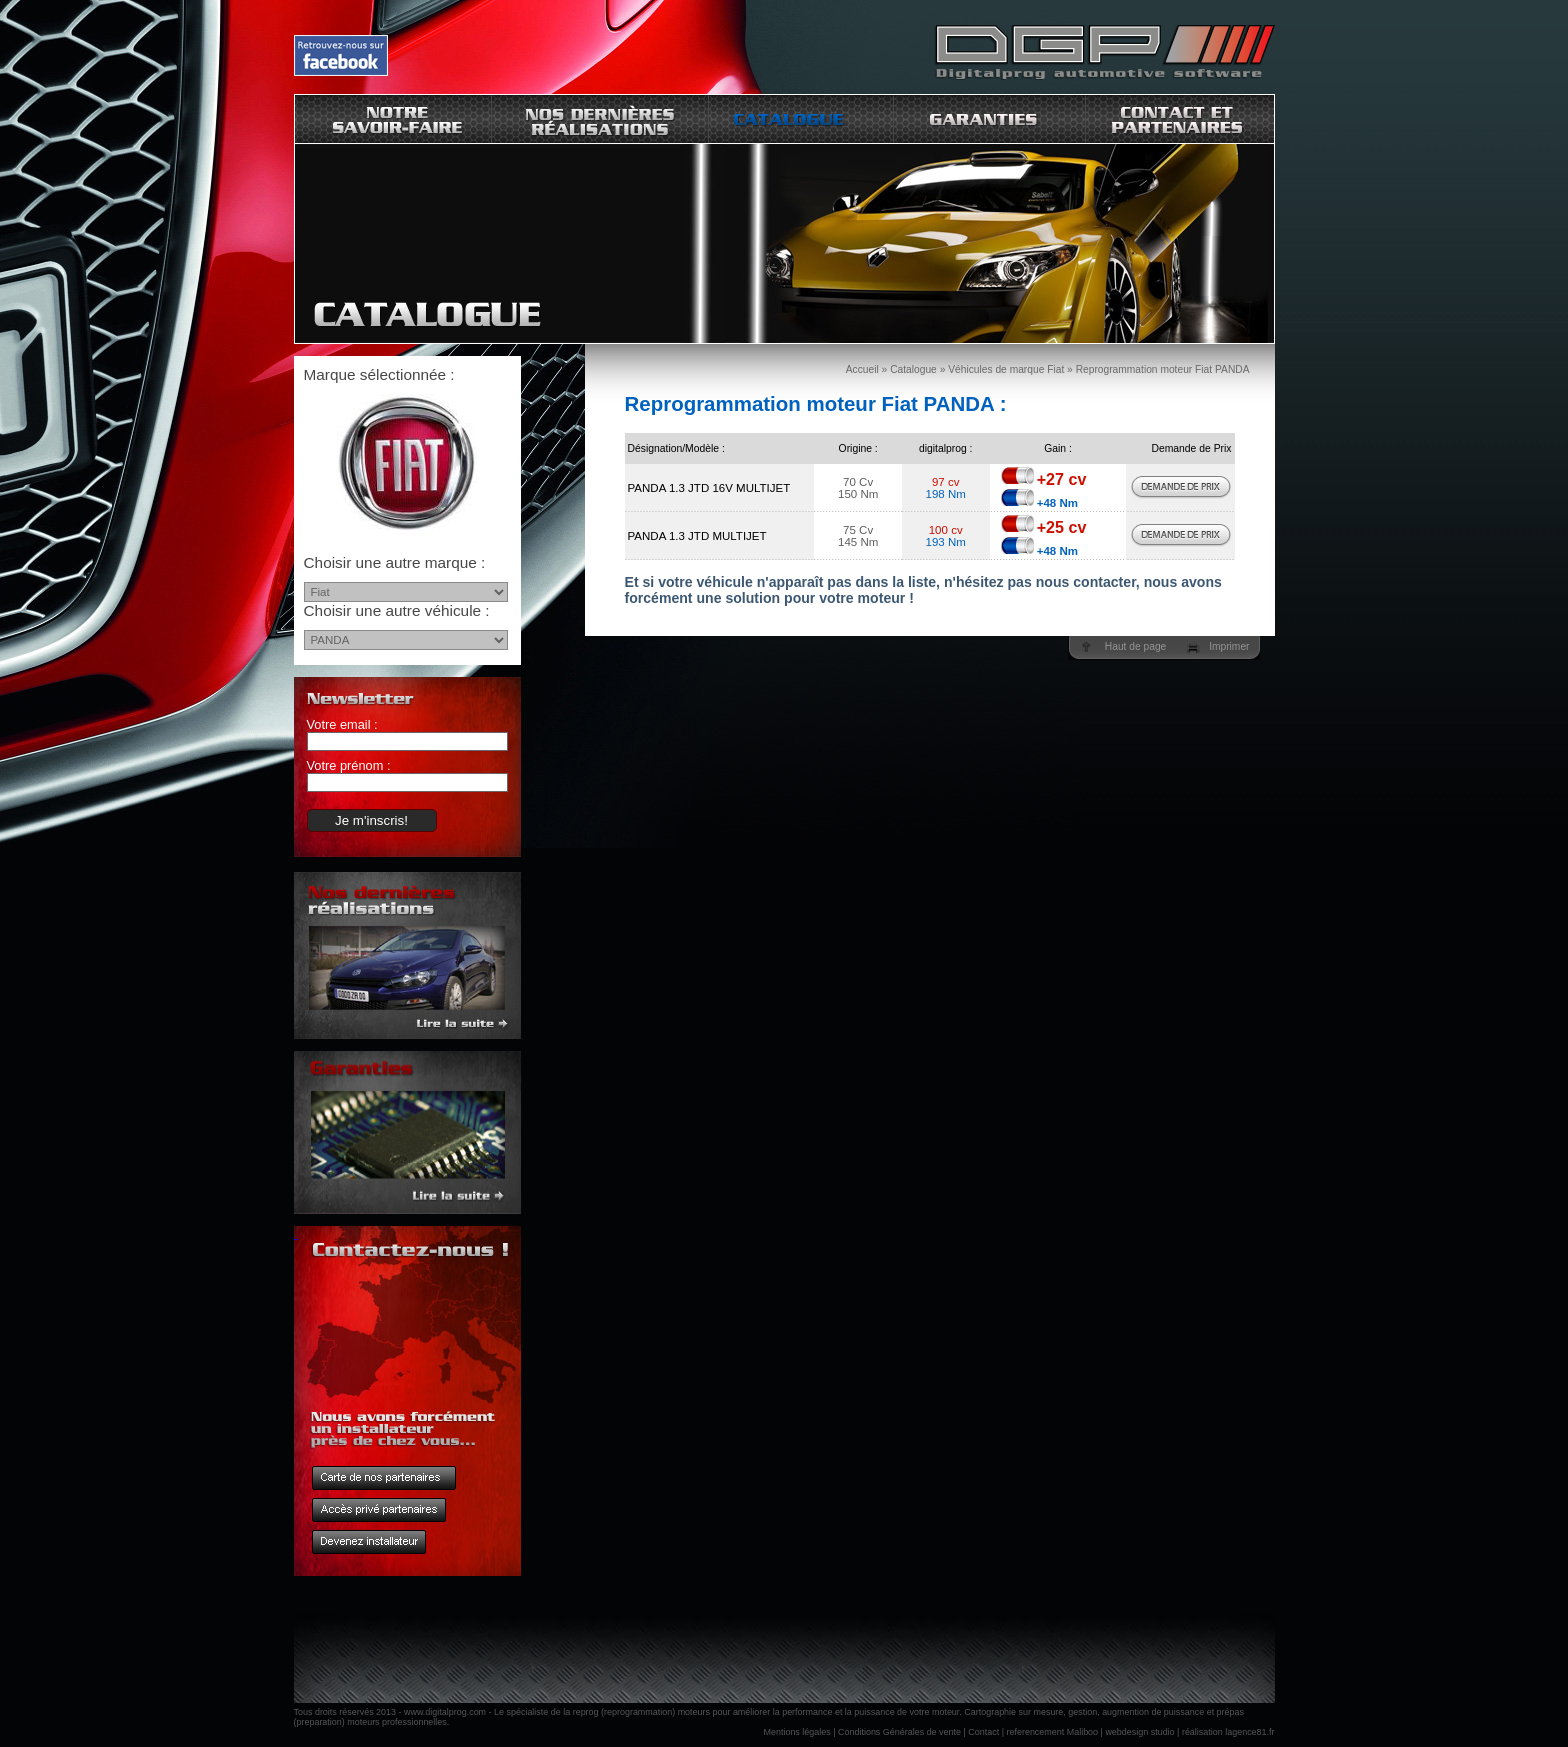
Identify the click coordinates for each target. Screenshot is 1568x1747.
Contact (983, 1732)
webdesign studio (1139, 1732)
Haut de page (1135, 646)
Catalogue (913, 369)
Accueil (862, 369)
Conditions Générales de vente (899, 1732)
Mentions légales (797, 1732)
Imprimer (1229, 646)
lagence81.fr (1249, 1732)
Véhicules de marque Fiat (1006, 369)
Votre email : (342, 724)
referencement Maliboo (1053, 1732)
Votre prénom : (349, 765)
